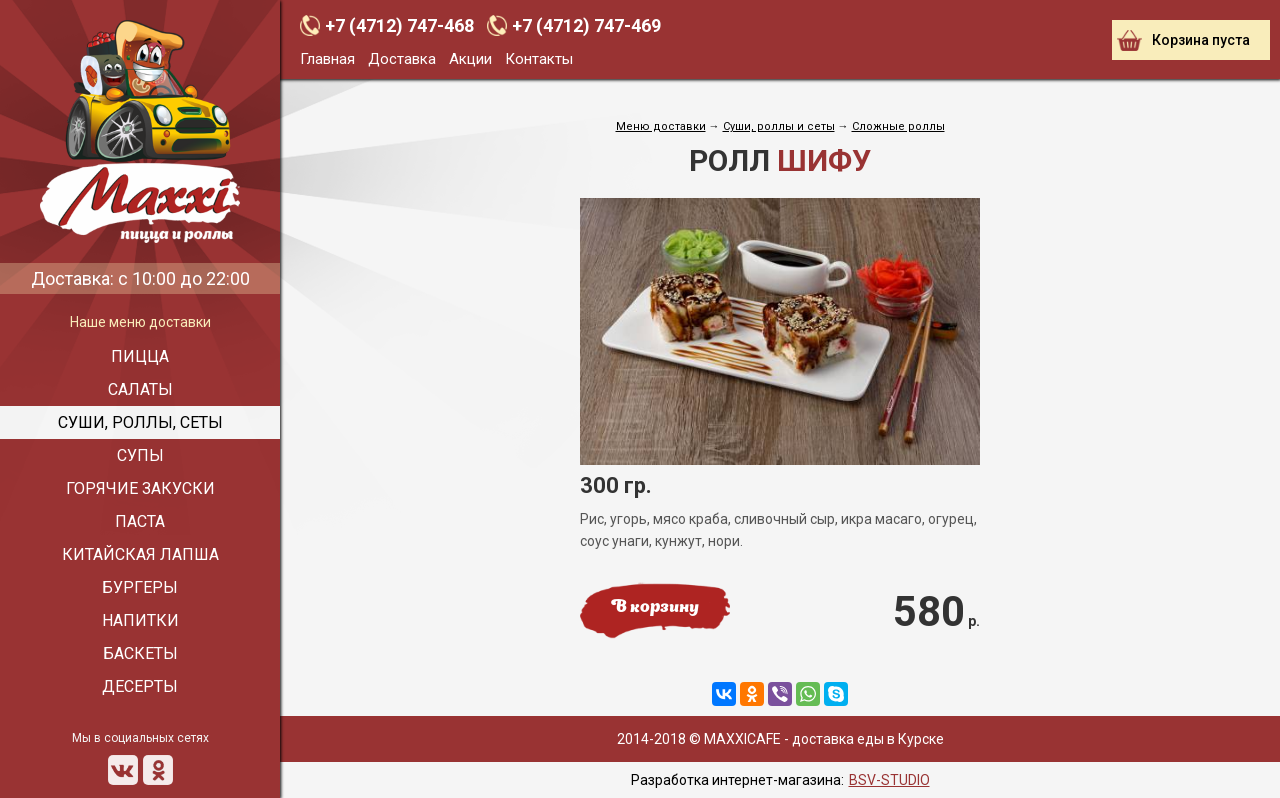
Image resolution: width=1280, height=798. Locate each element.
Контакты (539, 59)
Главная (327, 59)
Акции (470, 59)
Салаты (140, 389)
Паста (140, 521)
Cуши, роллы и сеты (779, 126)
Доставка (402, 59)
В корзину (655, 608)
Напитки (140, 620)
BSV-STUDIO (889, 780)
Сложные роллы (898, 126)
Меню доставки (661, 126)
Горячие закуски (140, 488)
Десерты (140, 686)
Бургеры (140, 587)
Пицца (140, 356)
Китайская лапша (140, 554)
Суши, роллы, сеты (140, 422)
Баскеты (140, 653)
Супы (140, 455)
